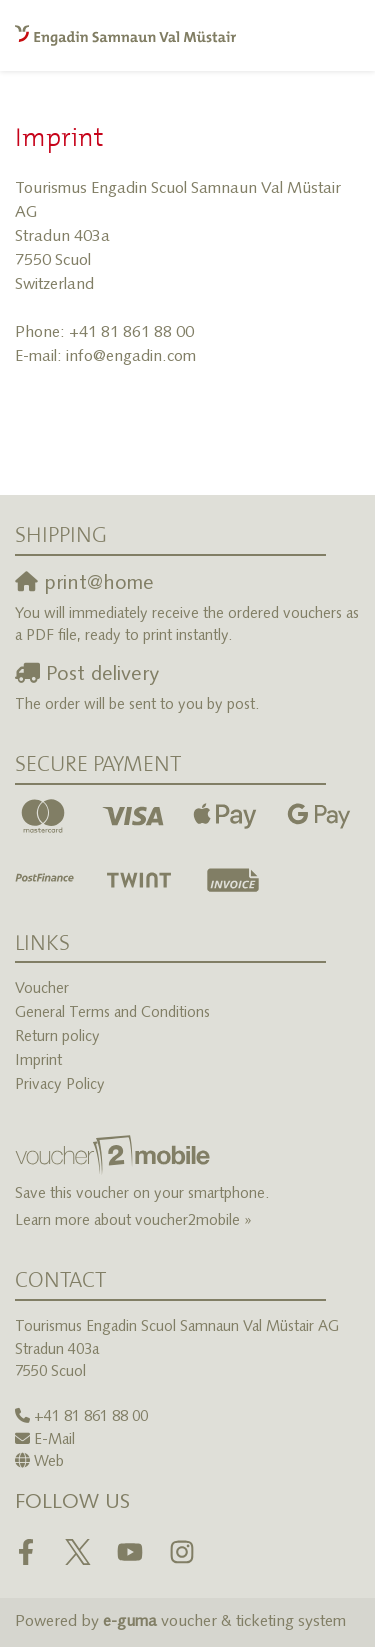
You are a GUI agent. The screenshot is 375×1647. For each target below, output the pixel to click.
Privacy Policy (60, 1085)
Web (49, 1462)
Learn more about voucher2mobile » (133, 1221)
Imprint (38, 1061)
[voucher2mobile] (115, 1156)
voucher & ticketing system (224, 1622)
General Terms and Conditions (112, 1013)
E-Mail (54, 1440)
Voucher (42, 989)
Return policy (57, 1037)
